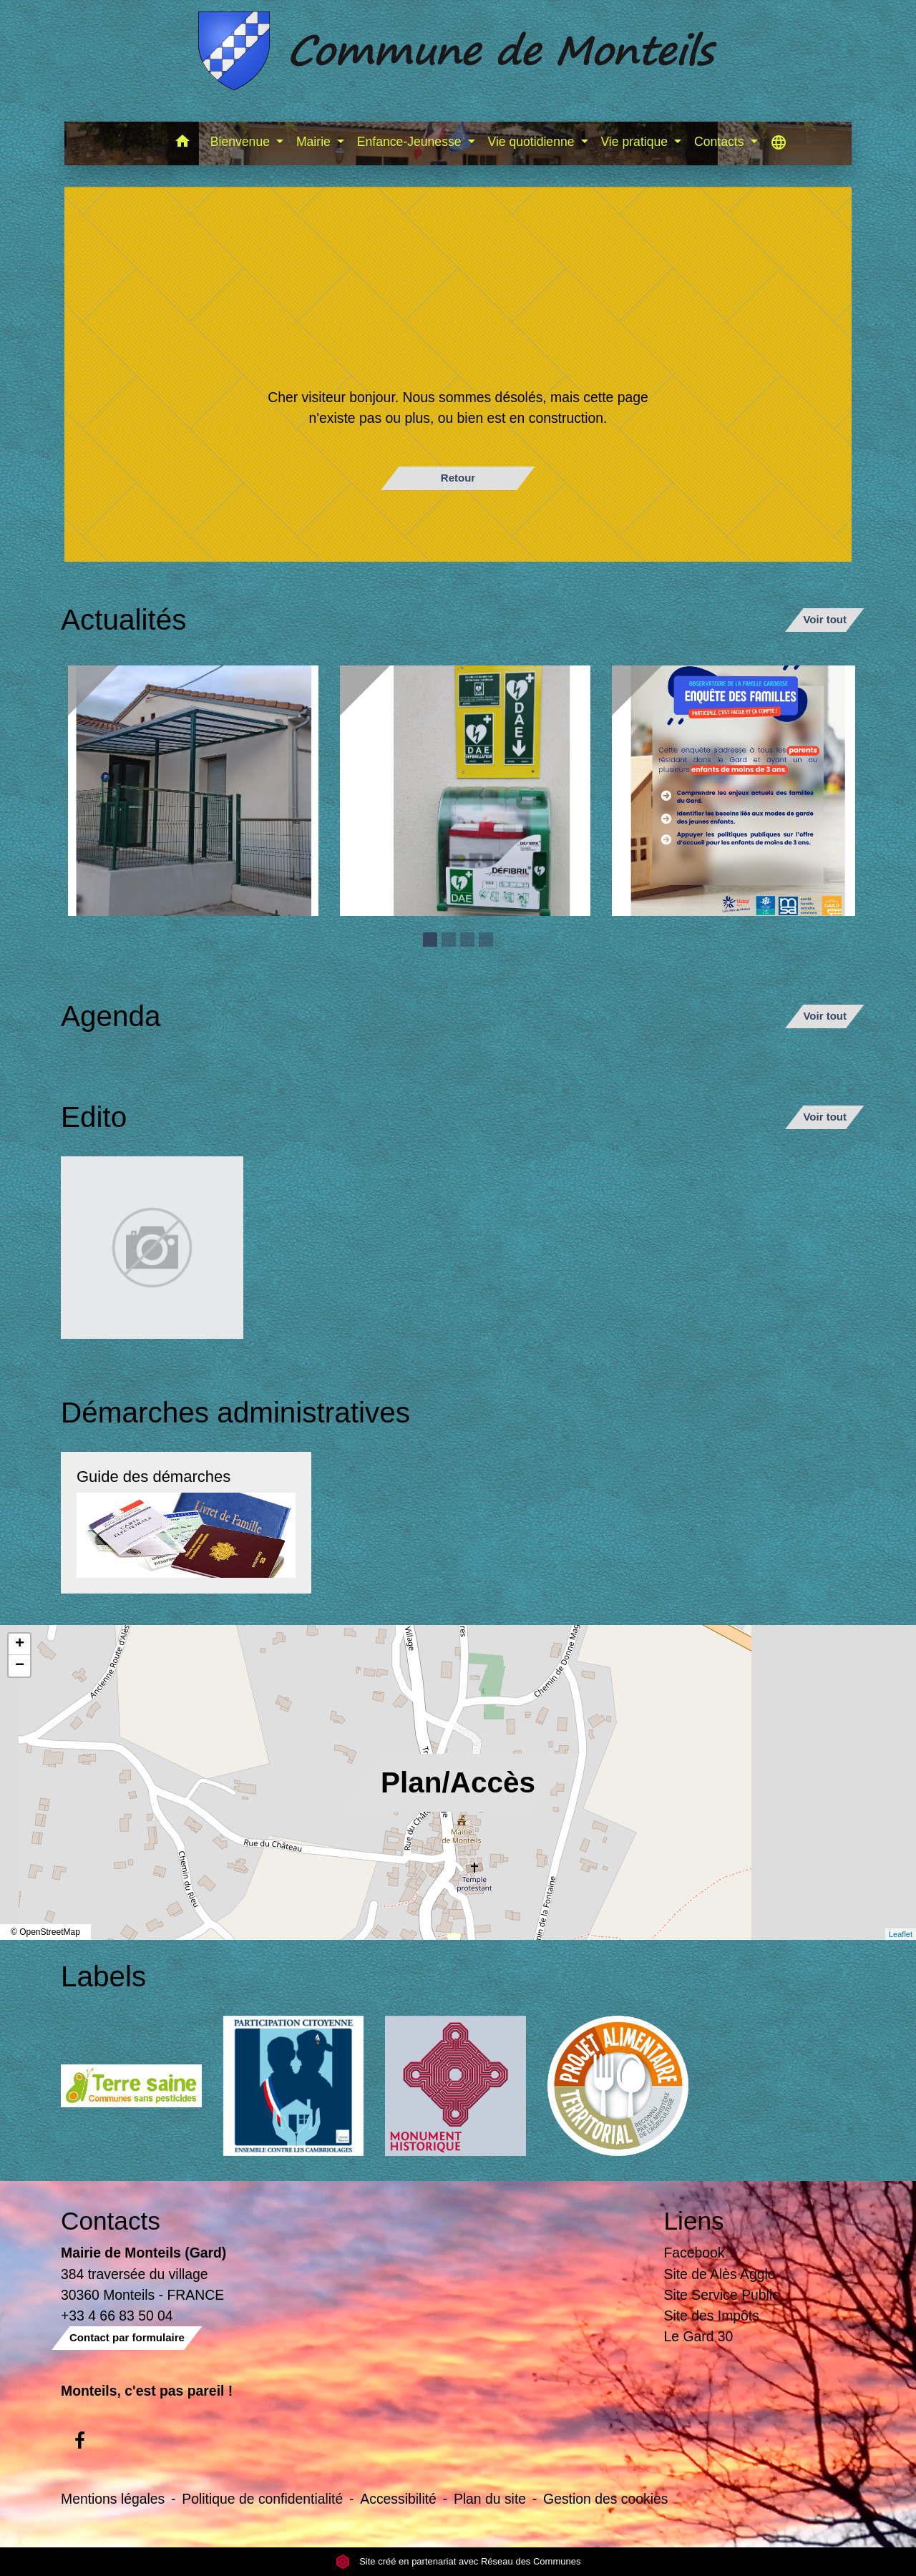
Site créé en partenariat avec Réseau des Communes (458, 2561)
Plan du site (490, 2499)
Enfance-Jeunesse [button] (411, 142)
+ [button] (19, 1644)
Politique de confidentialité (262, 2499)
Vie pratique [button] (635, 142)
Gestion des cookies (605, 2499)
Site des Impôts (711, 2315)
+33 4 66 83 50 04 (117, 2315)
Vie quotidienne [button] (533, 142)
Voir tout (825, 619)
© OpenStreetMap (45, 1932)
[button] (183, 143)
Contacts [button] (720, 142)
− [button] (19, 1666)
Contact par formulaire (127, 2337)
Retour (458, 478)
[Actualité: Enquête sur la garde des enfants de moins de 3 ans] (737, 790)
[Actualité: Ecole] (193, 790)
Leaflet (900, 1934)
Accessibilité (398, 2499)
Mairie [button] (315, 142)
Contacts (110, 2221)
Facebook (694, 2252)
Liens (694, 2221)
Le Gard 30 (699, 2336)
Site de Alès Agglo (720, 2274)
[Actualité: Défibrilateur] (465, 790)
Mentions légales (113, 2499)
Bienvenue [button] (241, 142)
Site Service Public (721, 2295)
